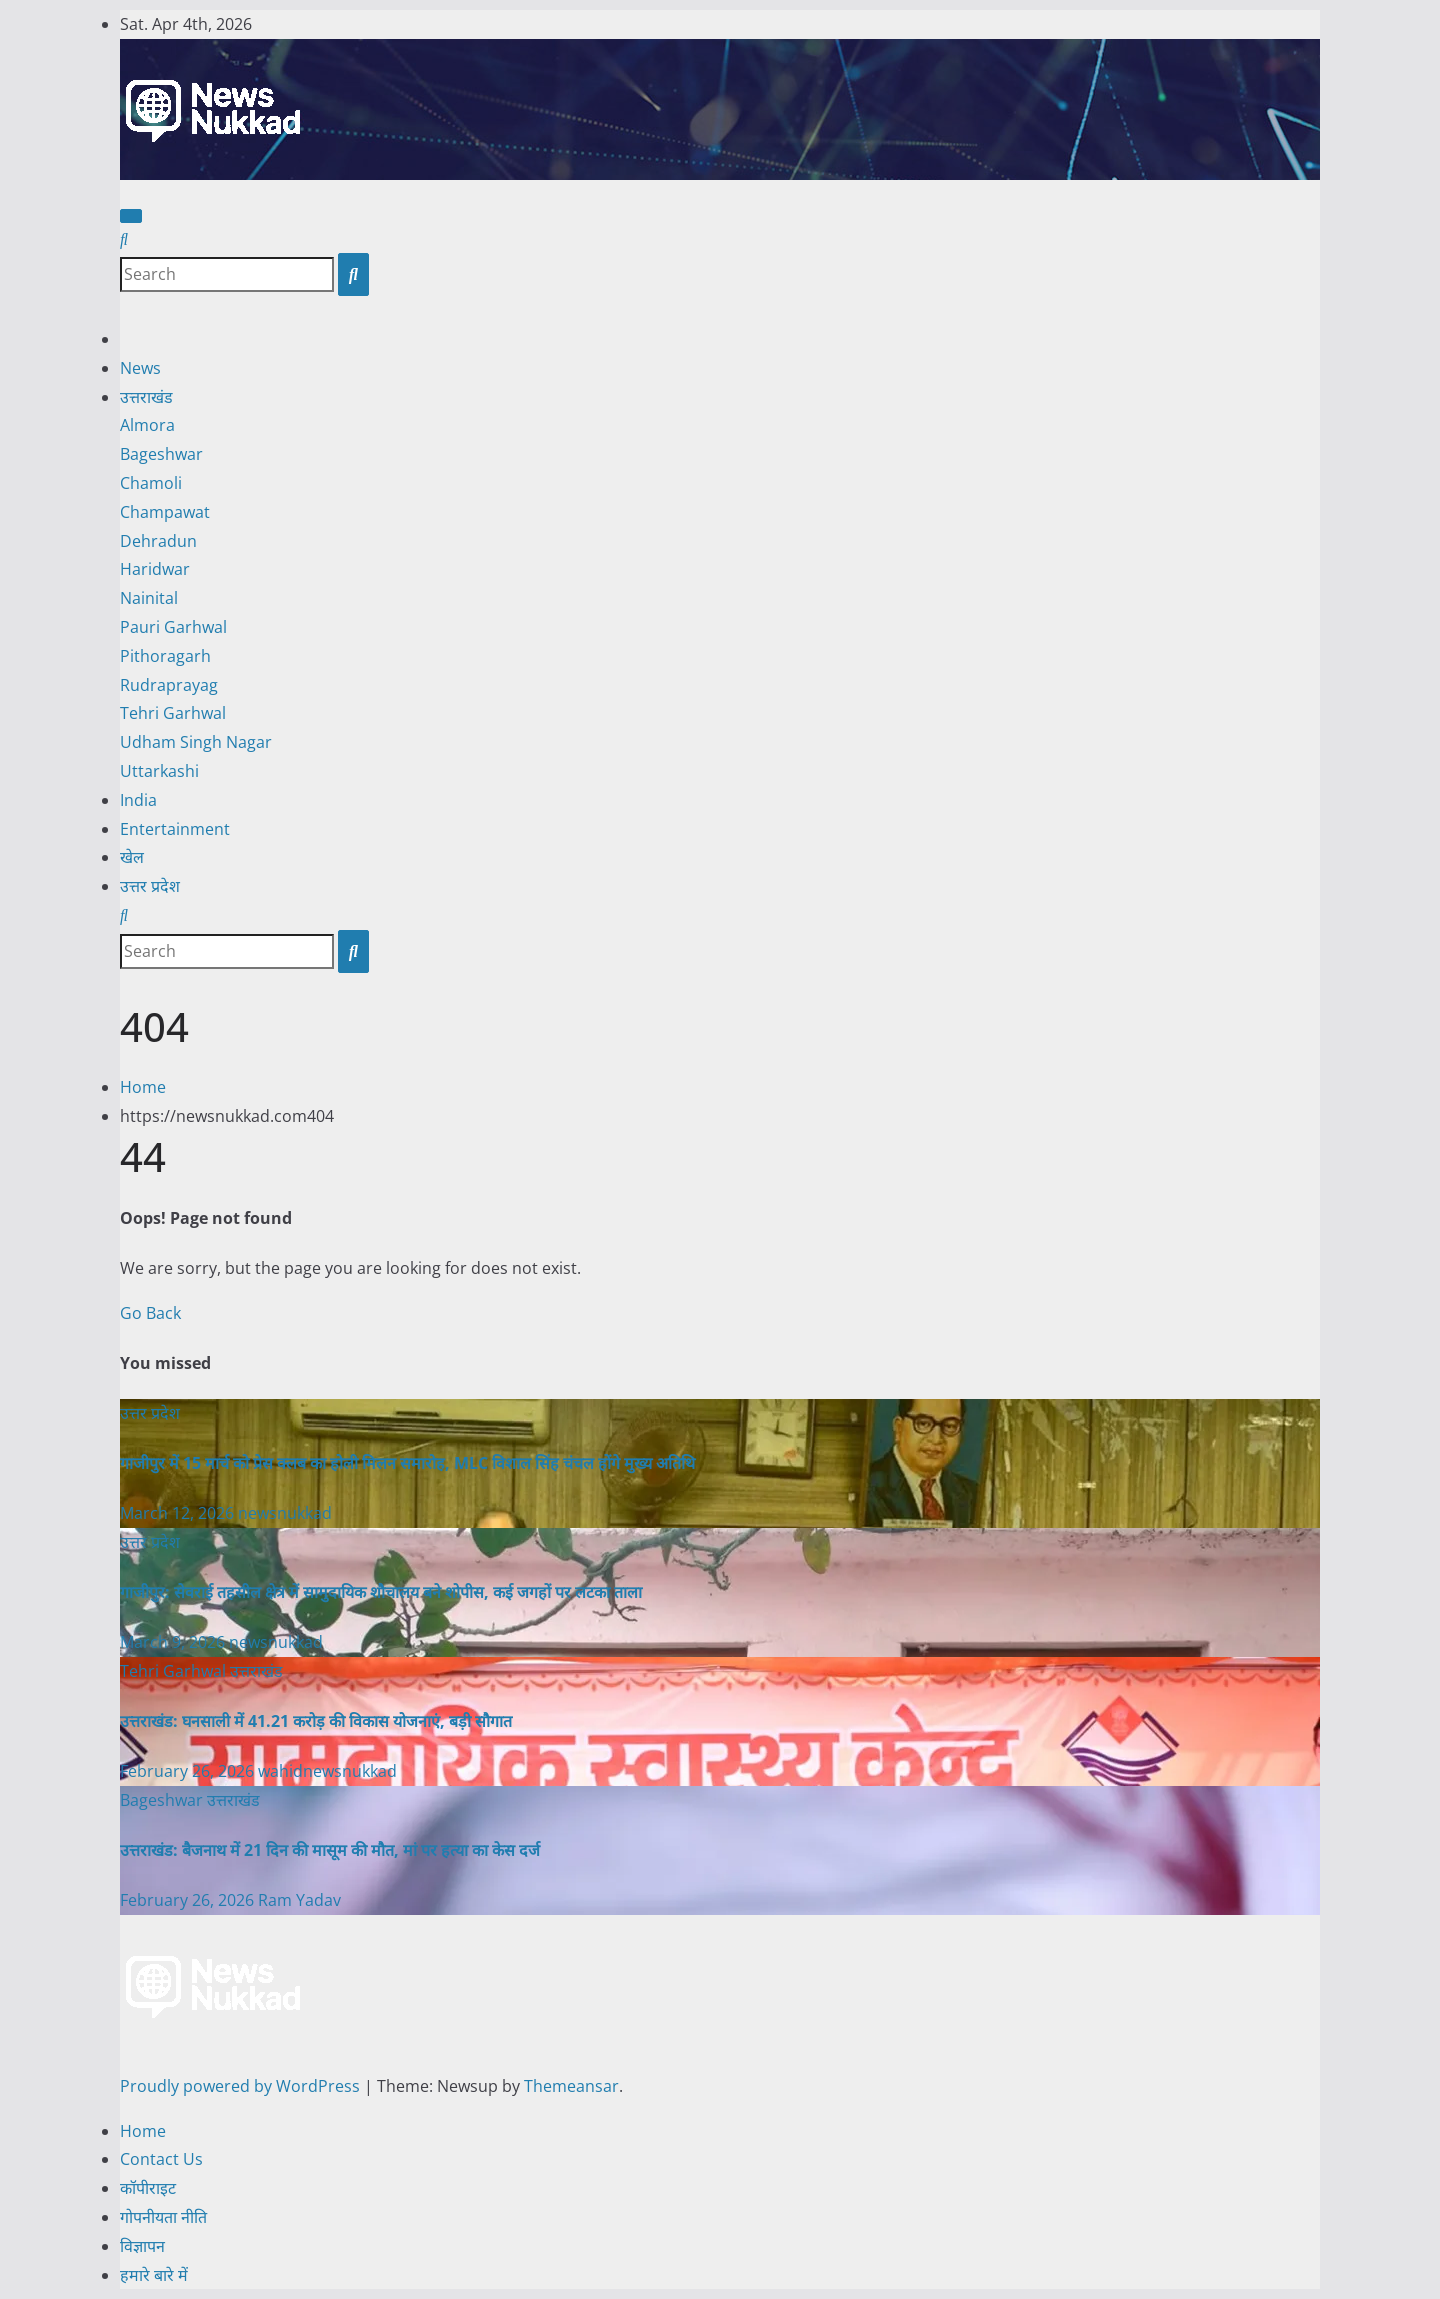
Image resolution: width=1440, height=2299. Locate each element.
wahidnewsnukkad (327, 1771)
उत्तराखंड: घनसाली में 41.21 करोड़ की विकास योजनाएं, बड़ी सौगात (316, 1721)
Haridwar (155, 569)
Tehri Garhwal (173, 713)
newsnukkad (285, 1513)
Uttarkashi (159, 771)
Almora (147, 425)
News (140, 368)
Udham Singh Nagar (196, 742)
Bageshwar (161, 454)
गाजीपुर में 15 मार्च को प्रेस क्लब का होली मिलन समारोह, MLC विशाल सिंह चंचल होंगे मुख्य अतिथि (407, 1463)
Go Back (150, 1313)
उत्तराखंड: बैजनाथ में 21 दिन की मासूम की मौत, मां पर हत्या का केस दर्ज (330, 1850)
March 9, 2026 (174, 1642)
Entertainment (175, 829)
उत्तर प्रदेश (150, 886)
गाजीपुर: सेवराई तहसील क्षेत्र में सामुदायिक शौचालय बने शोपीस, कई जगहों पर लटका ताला (381, 1592)
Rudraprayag (169, 685)
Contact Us (161, 2159)
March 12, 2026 (179, 1513)
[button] (124, 239)
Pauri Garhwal (173, 627)
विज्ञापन (142, 2246)
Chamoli (151, 483)
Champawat (165, 512)
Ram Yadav (299, 1900)
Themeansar (571, 2086)
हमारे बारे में (154, 2275)
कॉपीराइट (148, 2188)
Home (143, 1087)
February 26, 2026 (189, 1771)
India (138, 800)
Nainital (149, 598)
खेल (132, 857)
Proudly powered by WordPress (242, 2086)
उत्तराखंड (146, 397)
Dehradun (158, 541)
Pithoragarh (165, 656)
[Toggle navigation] (131, 216)
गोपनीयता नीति (163, 2217)
